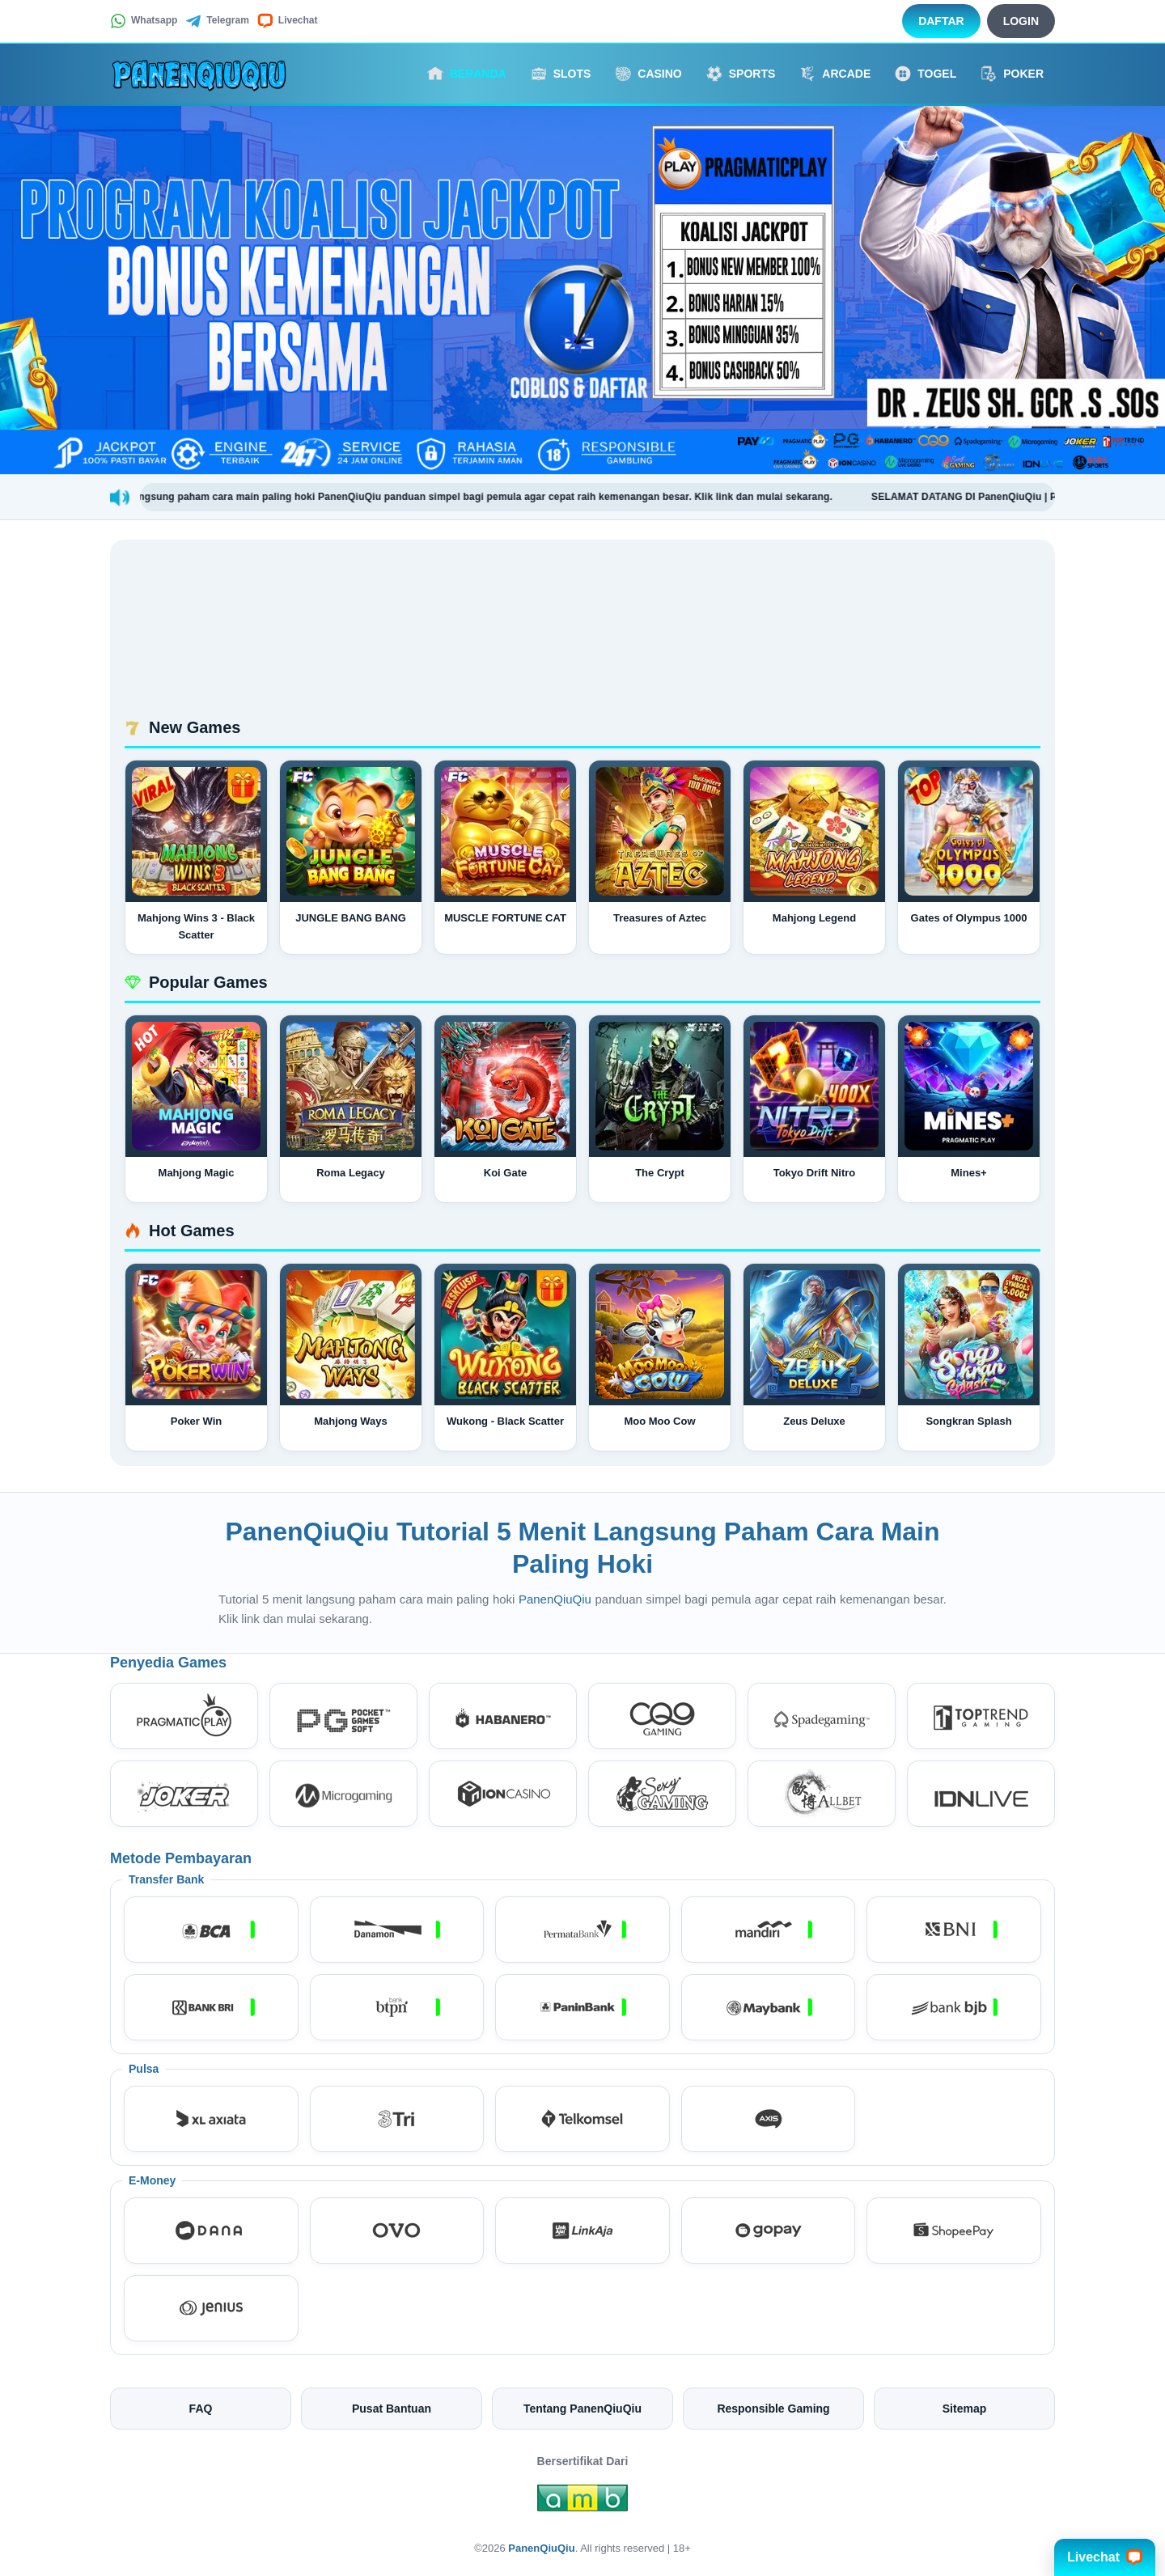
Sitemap (964, 2408)
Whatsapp (143, 21)
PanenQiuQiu (557, 1599)
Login (1021, 21)
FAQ (201, 2408)
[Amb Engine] (582, 2501)
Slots (561, 74)
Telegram (216, 21)
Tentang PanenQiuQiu (582, 2408)
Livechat (287, 21)
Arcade (835, 74)
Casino (648, 74)
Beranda (466, 74)
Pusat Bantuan (391, 2408)
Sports (741, 74)
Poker (1012, 74)
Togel (925, 74)
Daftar (941, 21)
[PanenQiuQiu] (199, 73)
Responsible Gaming (773, 2408)
